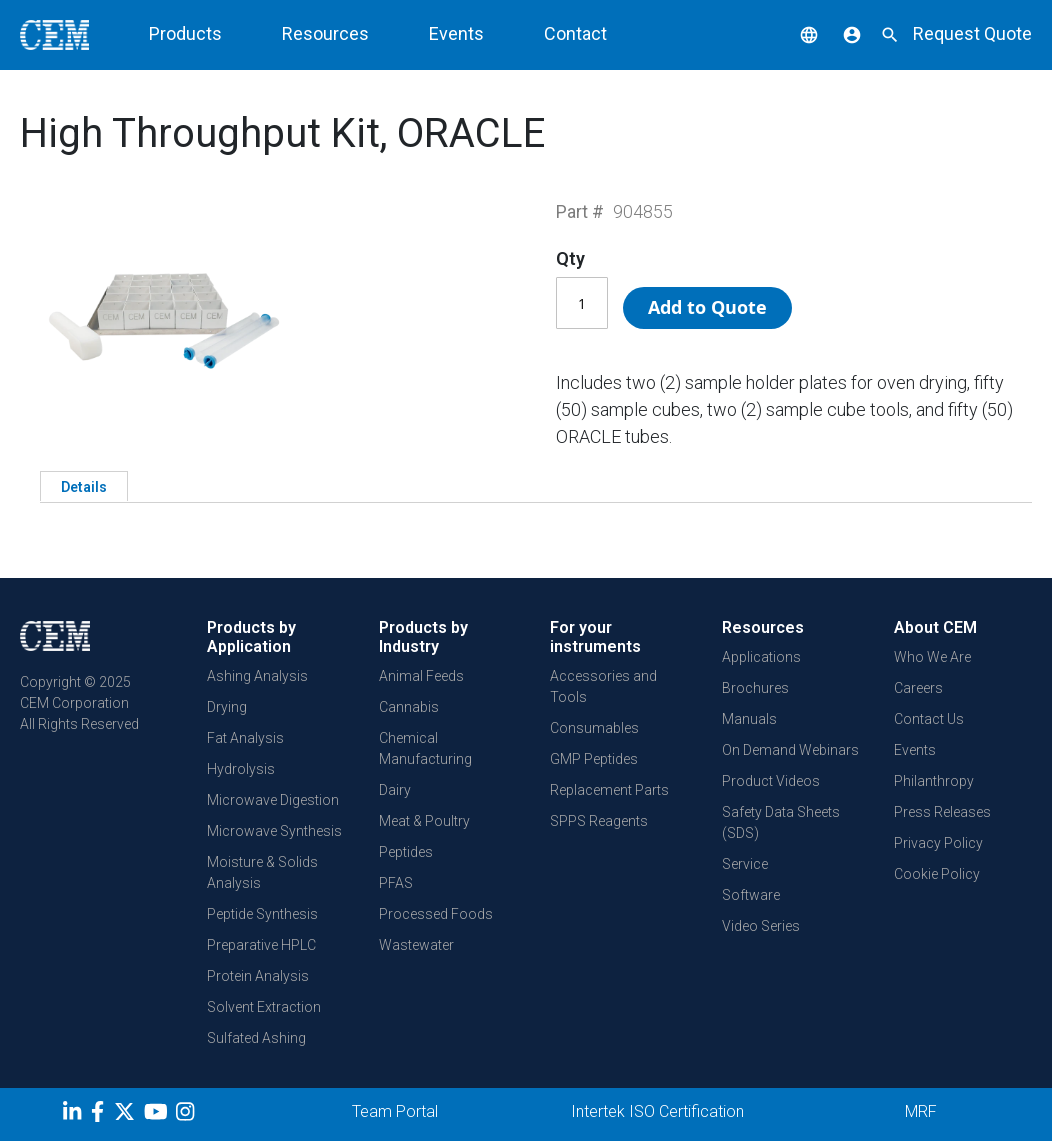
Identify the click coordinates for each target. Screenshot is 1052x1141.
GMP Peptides (594, 759)
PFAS (396, 883)
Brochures (755, 688)
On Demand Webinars (790, 750)
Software (751, 895)
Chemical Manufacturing (425, 748)
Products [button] (185, 33)
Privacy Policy (938, 843)
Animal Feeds (421, 676)
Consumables (594, 728)
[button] (794, 33)
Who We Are (932, 657)
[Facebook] (102, 1115)
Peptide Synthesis (262, 914)
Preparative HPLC (261, 945)
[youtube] (158, 1115)
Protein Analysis (258, 976)
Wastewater (416, 945)
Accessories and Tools (603, 686)
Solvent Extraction (264, 1007)
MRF (921, 1111)
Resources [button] (325, 33)
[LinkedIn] (74, 1115)
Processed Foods (436, 914)
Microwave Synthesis (274, 831)
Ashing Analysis (257, 676)
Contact (575, 33)
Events (456, 33)
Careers (918, 688)
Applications (761, 657)
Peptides (406, 852)
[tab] (84, 486)
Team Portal (395, 1111)
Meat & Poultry (424, 821)
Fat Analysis (245, 738)
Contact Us (929, 719)
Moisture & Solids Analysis (262, 872)
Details (84, 487)
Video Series (761, 926)
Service (745, 864)
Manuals (749, 719)
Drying (227, 707)
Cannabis (409, 707)
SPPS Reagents (599, 821)
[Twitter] (127, 1115)
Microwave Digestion (273, 800)
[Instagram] (187, 1115)
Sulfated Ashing (256, 1038)
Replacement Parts (609, 790)
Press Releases (942, 812)
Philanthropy (934, 781)
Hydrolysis (241, 769)
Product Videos (771, 781)
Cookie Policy (937, 874)
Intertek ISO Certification (657, 1111)
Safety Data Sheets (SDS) (781, 822)
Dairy (395, 790)
